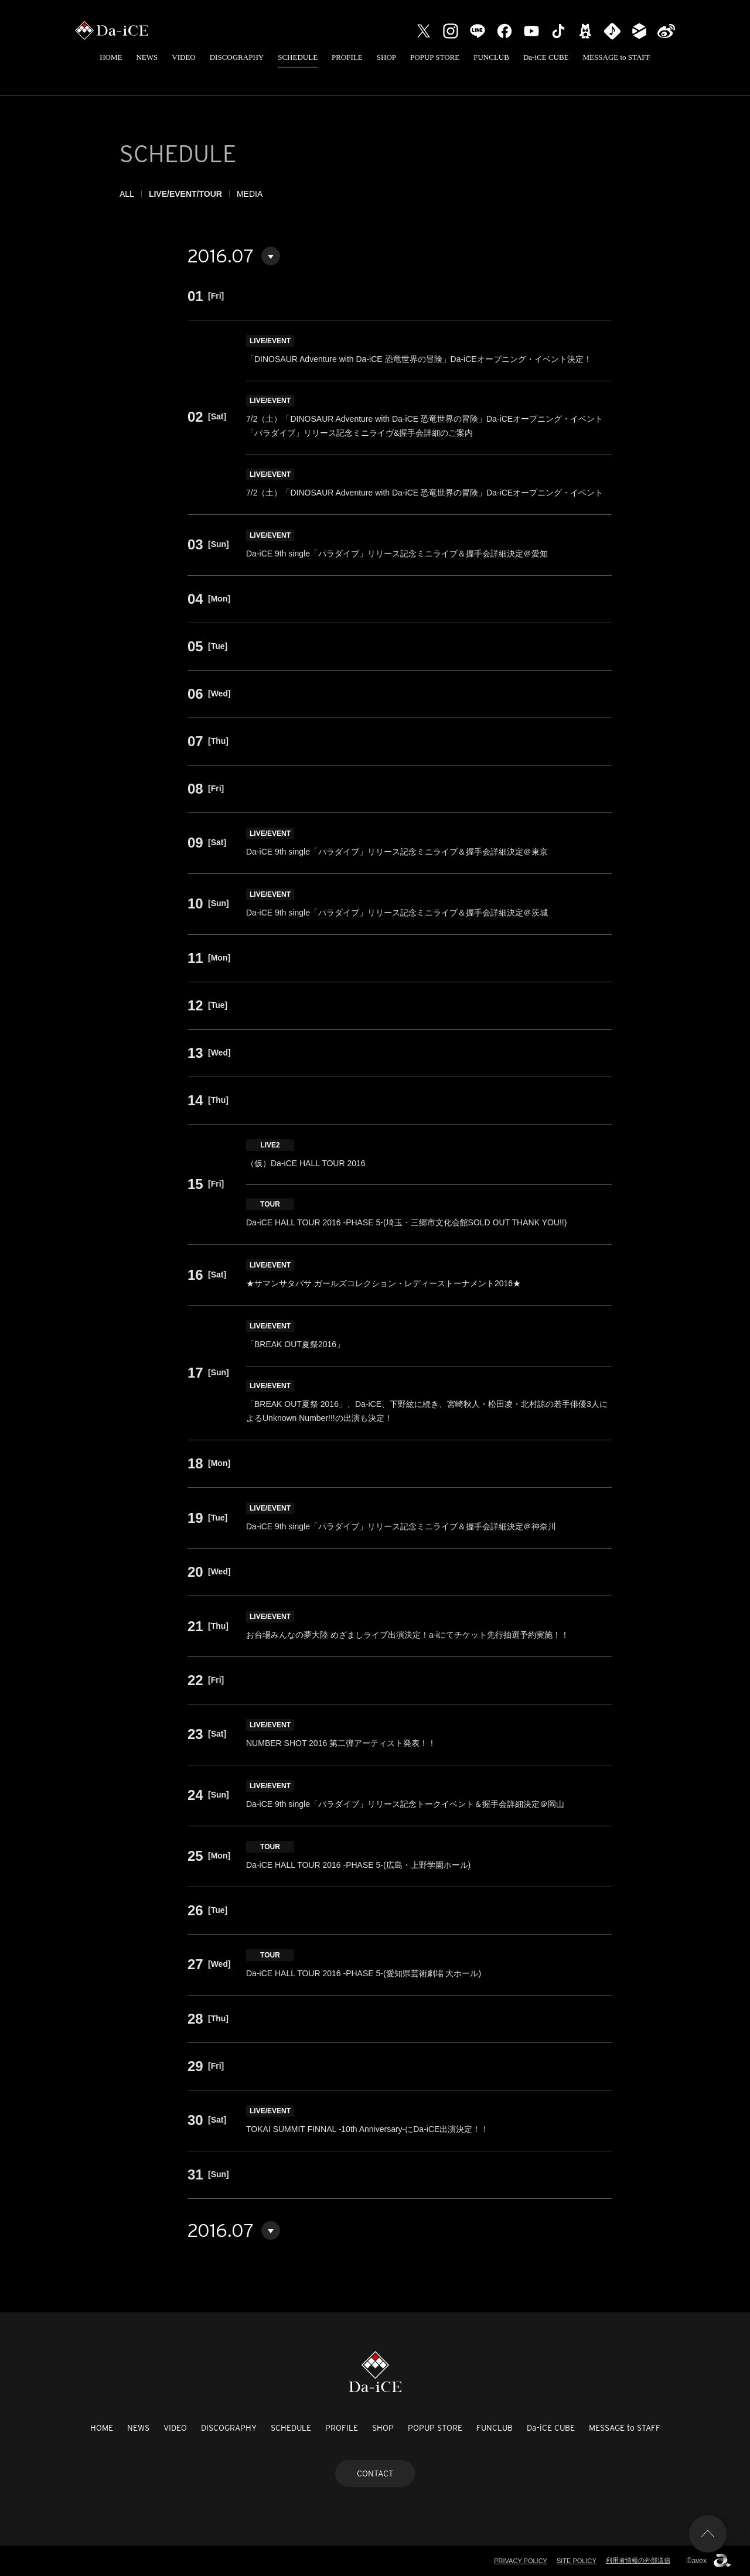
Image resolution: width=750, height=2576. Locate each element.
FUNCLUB (491, 57)
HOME (111, 57)
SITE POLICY (576, 2560)
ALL (127, 194)
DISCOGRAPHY (237, 57)
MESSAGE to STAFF (616, 57)
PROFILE (347, 57)
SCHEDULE (298, 57)
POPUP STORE (434, 57)
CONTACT (375, 2473)
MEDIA (249, 194)
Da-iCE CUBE (546, 57)
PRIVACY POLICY (520, 2560)
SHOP (386, 57)
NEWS (147, 57)
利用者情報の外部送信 (638, 2560)
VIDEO (183, 57)
